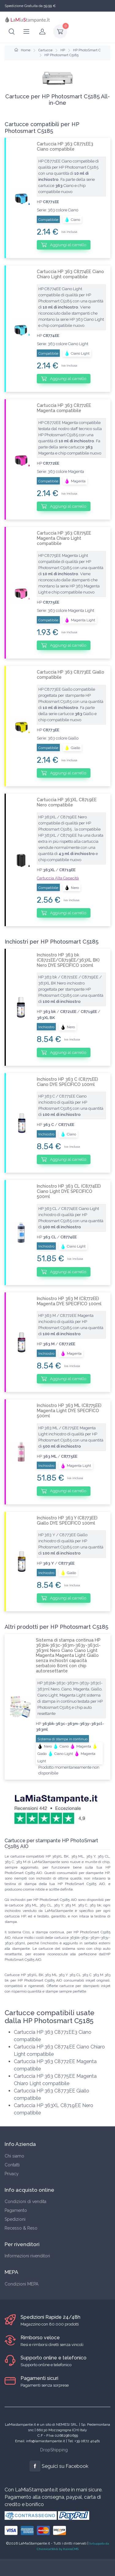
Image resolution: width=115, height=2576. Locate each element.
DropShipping (54, 2449)
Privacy (12, 2173)
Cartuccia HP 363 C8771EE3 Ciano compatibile (65, 146)
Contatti (12, 2164)
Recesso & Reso (21, 2228)
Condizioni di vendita (25, 2201)
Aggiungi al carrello (63, 244)
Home (22, 50)
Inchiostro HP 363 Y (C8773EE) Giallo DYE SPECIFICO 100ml (67, 1520)
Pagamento (16, 2210)
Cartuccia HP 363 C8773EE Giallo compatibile (70, 675)
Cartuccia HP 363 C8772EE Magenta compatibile (64, 408)
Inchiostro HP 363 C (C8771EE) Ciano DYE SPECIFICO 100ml (67, 1082)
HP (62, 50)
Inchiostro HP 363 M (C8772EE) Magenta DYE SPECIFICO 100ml (69, 1301)
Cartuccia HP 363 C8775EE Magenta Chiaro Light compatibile (64, 538)
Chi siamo (14, 2156)
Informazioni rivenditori (27, 2255)
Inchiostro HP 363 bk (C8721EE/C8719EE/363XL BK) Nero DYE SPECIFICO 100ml (68, 960)
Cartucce (45, 50)
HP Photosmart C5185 (61, 55)
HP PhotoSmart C (87, 50)
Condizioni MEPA (21, 2284)
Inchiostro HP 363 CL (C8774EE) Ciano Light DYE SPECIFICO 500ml (69, 1191)
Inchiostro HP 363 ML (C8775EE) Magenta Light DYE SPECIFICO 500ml (69, 1410)
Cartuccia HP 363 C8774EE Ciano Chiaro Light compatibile (70, 274)
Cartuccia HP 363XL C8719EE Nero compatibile (67, 802)
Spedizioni (15, 2219)
